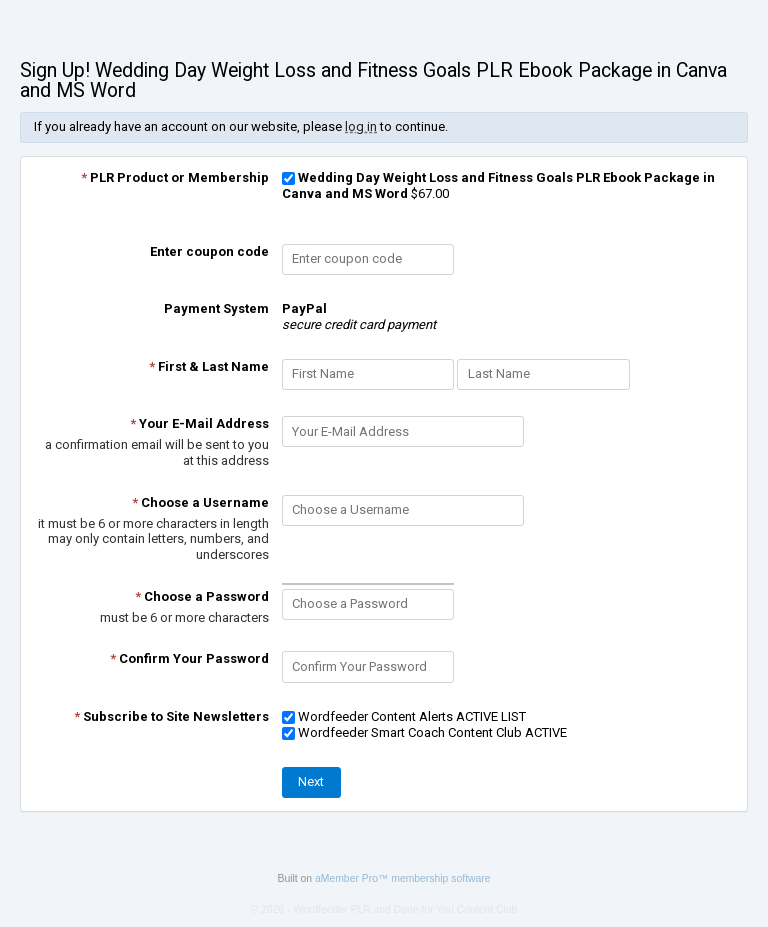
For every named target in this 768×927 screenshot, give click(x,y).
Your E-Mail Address (199, 423)
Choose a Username (200, 502)
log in (361, 126)
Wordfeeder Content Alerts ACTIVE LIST (404, 716)
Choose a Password (202, 596)
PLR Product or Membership (175, 177)
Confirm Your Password (189, 658)
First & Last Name (209, 366)
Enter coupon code (209, 251)
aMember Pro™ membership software (403, 878)
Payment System (216, 308)
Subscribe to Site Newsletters (171, 716)
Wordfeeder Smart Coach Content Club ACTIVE (424, 732)
